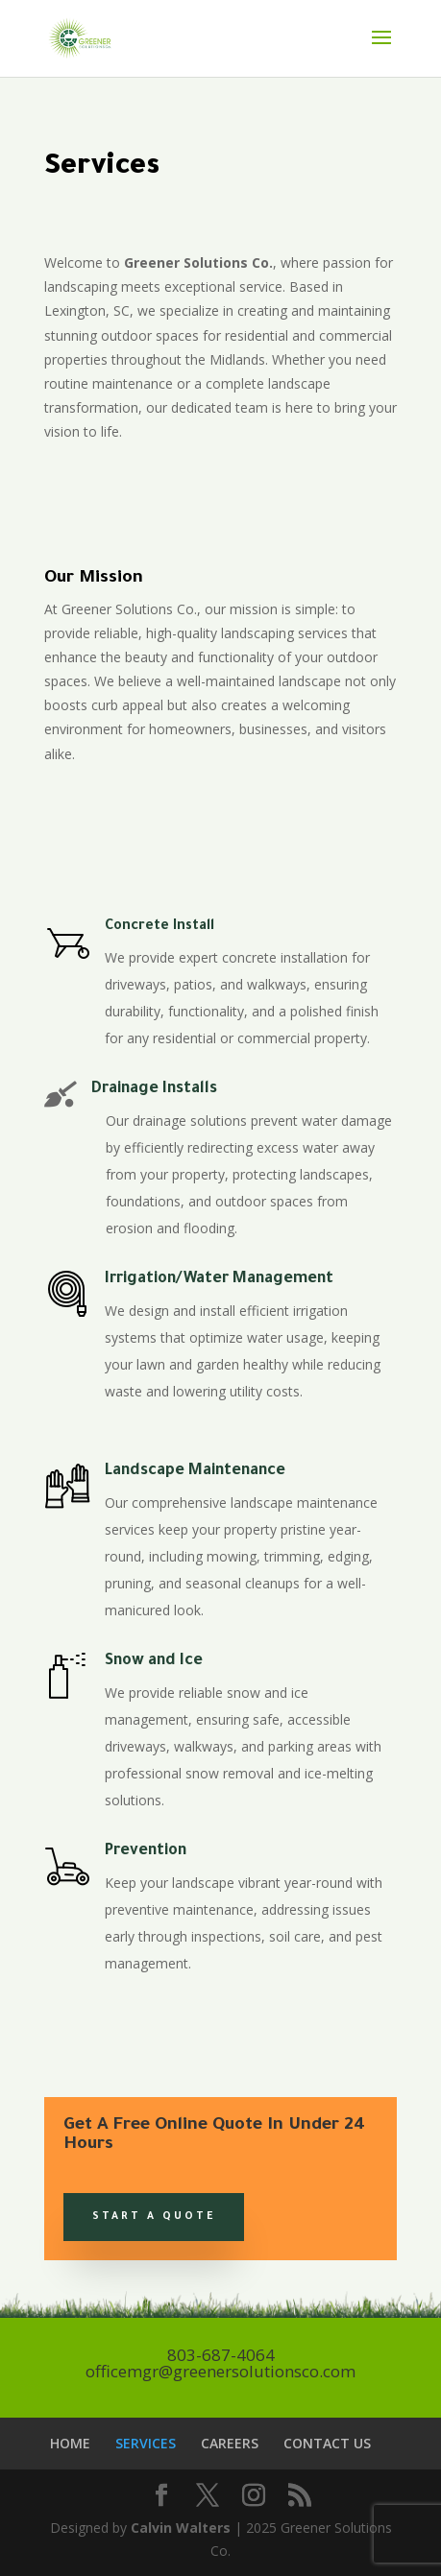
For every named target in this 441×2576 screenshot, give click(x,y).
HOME (70, 2443)
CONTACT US (327, 2443)
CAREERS (229, 2443)
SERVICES (145, 2443)
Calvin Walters (182, 2527)
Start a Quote (153, 2217)
